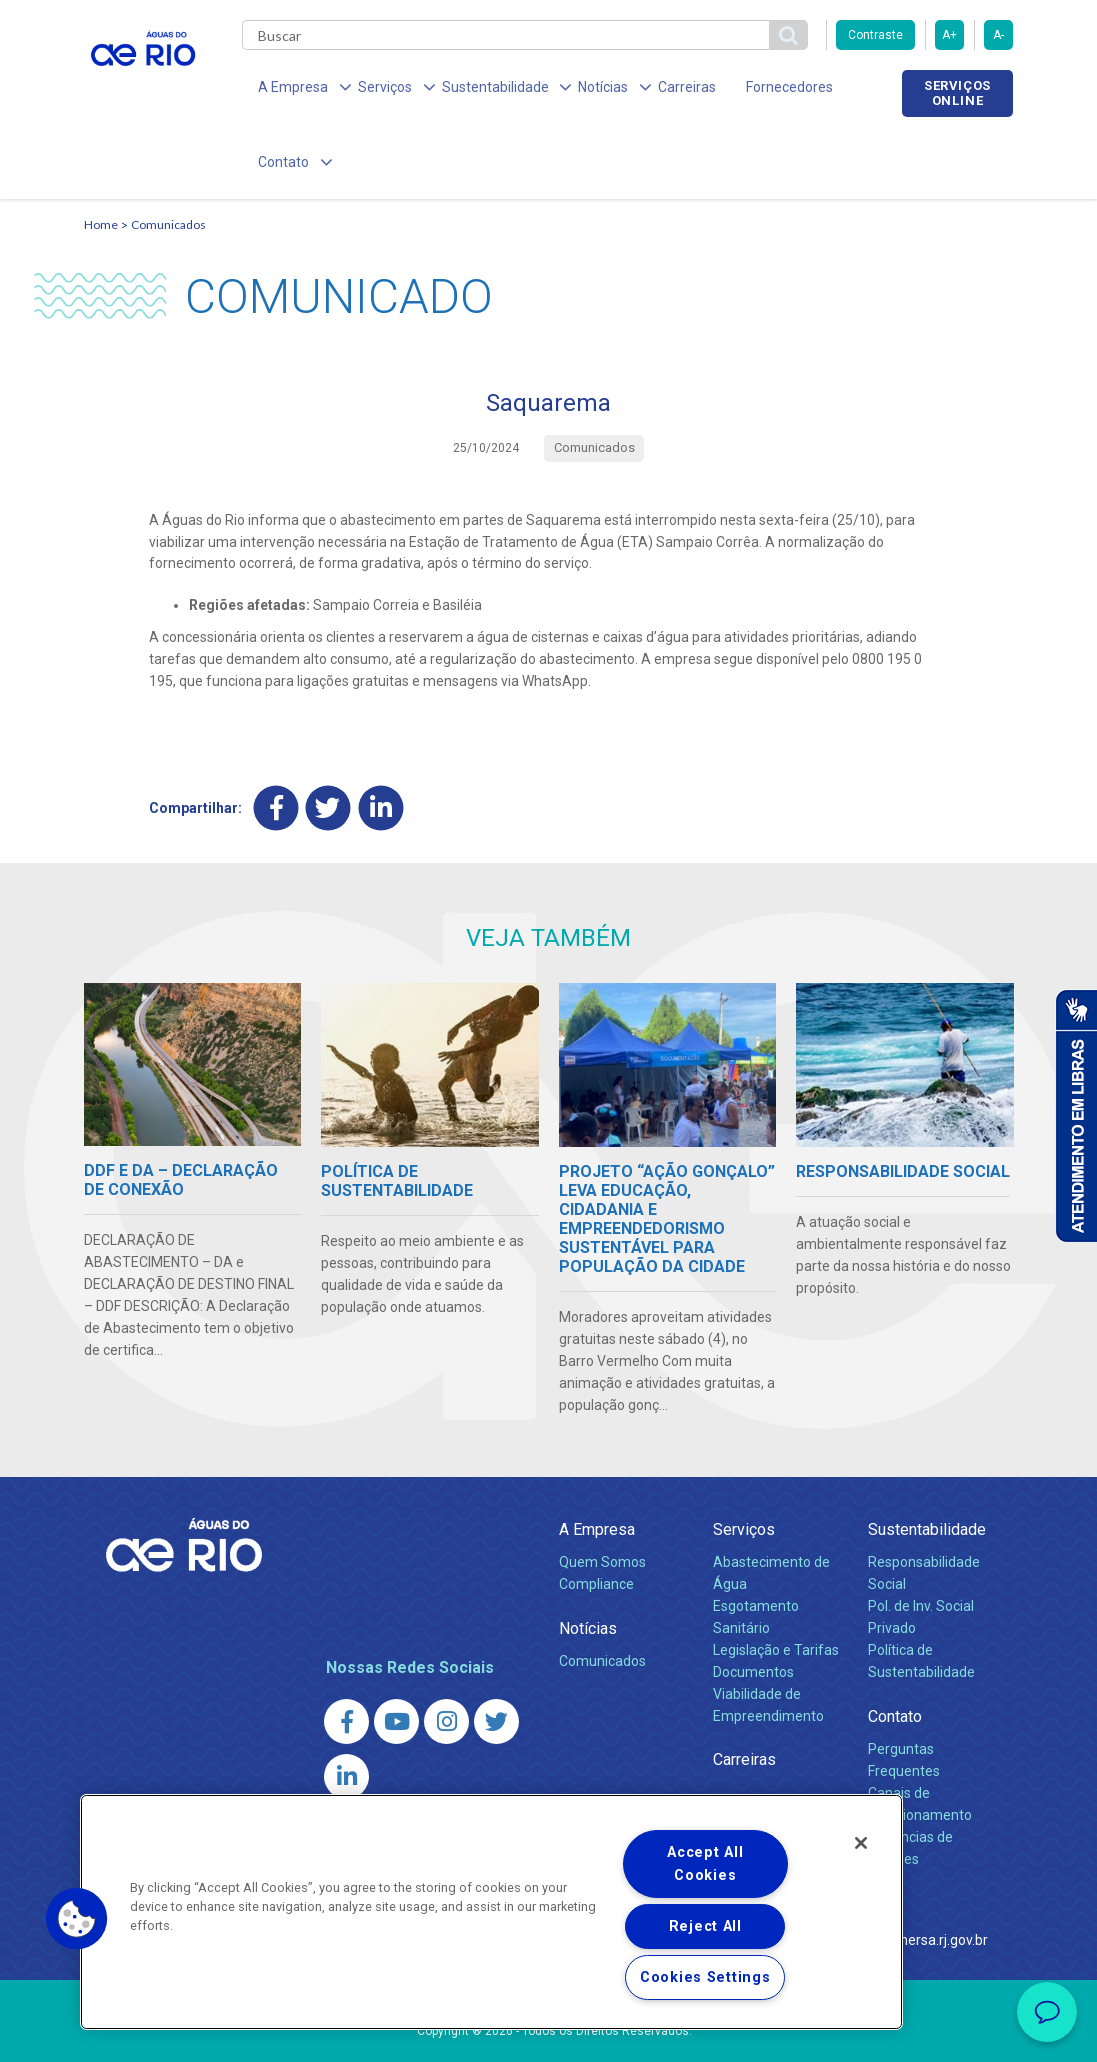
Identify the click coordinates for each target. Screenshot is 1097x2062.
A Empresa (597, 1460)
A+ (949, 35)
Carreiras (652, 90)
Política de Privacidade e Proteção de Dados (549, 2032)
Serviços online (957, 93)
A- (998, 35)
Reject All (705, 1926)
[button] (77, 1919)
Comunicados (168, 156)
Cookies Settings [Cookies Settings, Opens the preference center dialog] (705, 1977)
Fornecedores (746, 90)
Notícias (588, 1559)
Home (101, 156)
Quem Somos (602, 1493)
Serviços (744, 1460)
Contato (895, 1647)
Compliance (596, 1515)
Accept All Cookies (705, 1864)
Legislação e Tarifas (776, 1581)
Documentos (753, 1603)
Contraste (875, 35)
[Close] (861, 1843)
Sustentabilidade (927, 1460)
